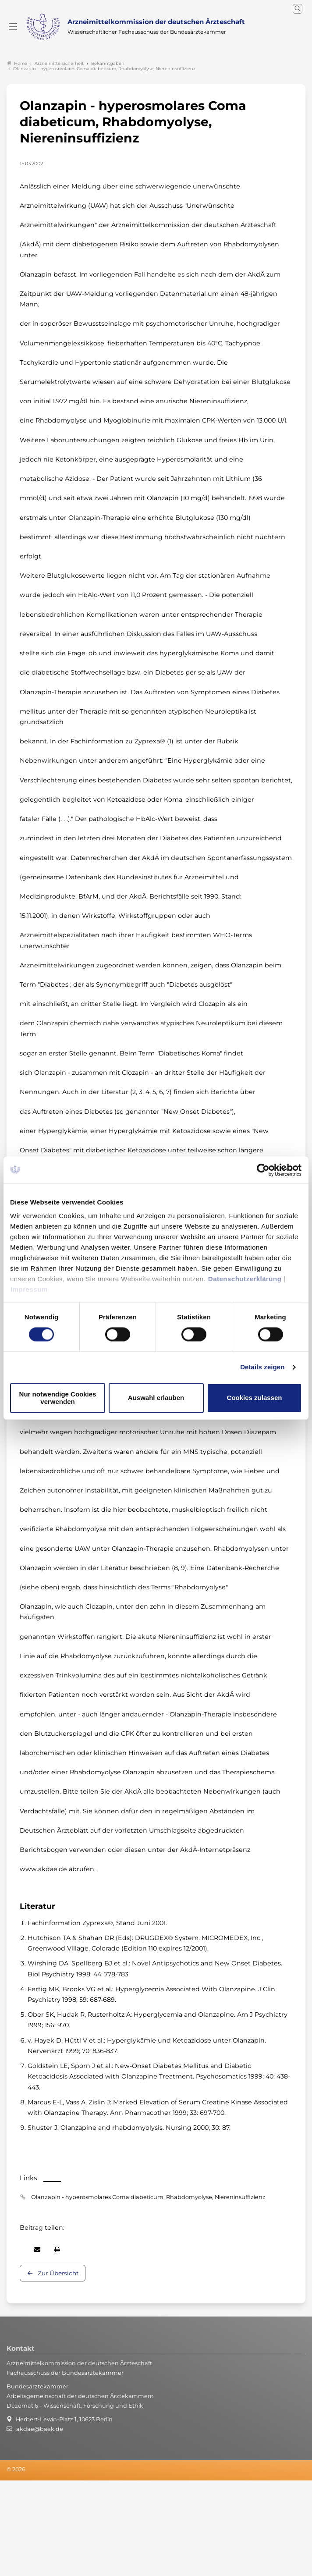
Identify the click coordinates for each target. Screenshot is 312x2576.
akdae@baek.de (39, 2429)
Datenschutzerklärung (245, 1279)
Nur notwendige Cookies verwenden (57, 1397)
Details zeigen (262, 1367)
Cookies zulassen (254, 1398)
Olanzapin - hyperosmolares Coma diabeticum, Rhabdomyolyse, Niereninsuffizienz (148, 2197)
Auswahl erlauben (156, 1398)
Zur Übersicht (58, 2273)
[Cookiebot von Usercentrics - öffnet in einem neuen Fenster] (263, 1170)
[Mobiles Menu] (13, 26)
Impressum (29, 1289)
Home (17, 63)
